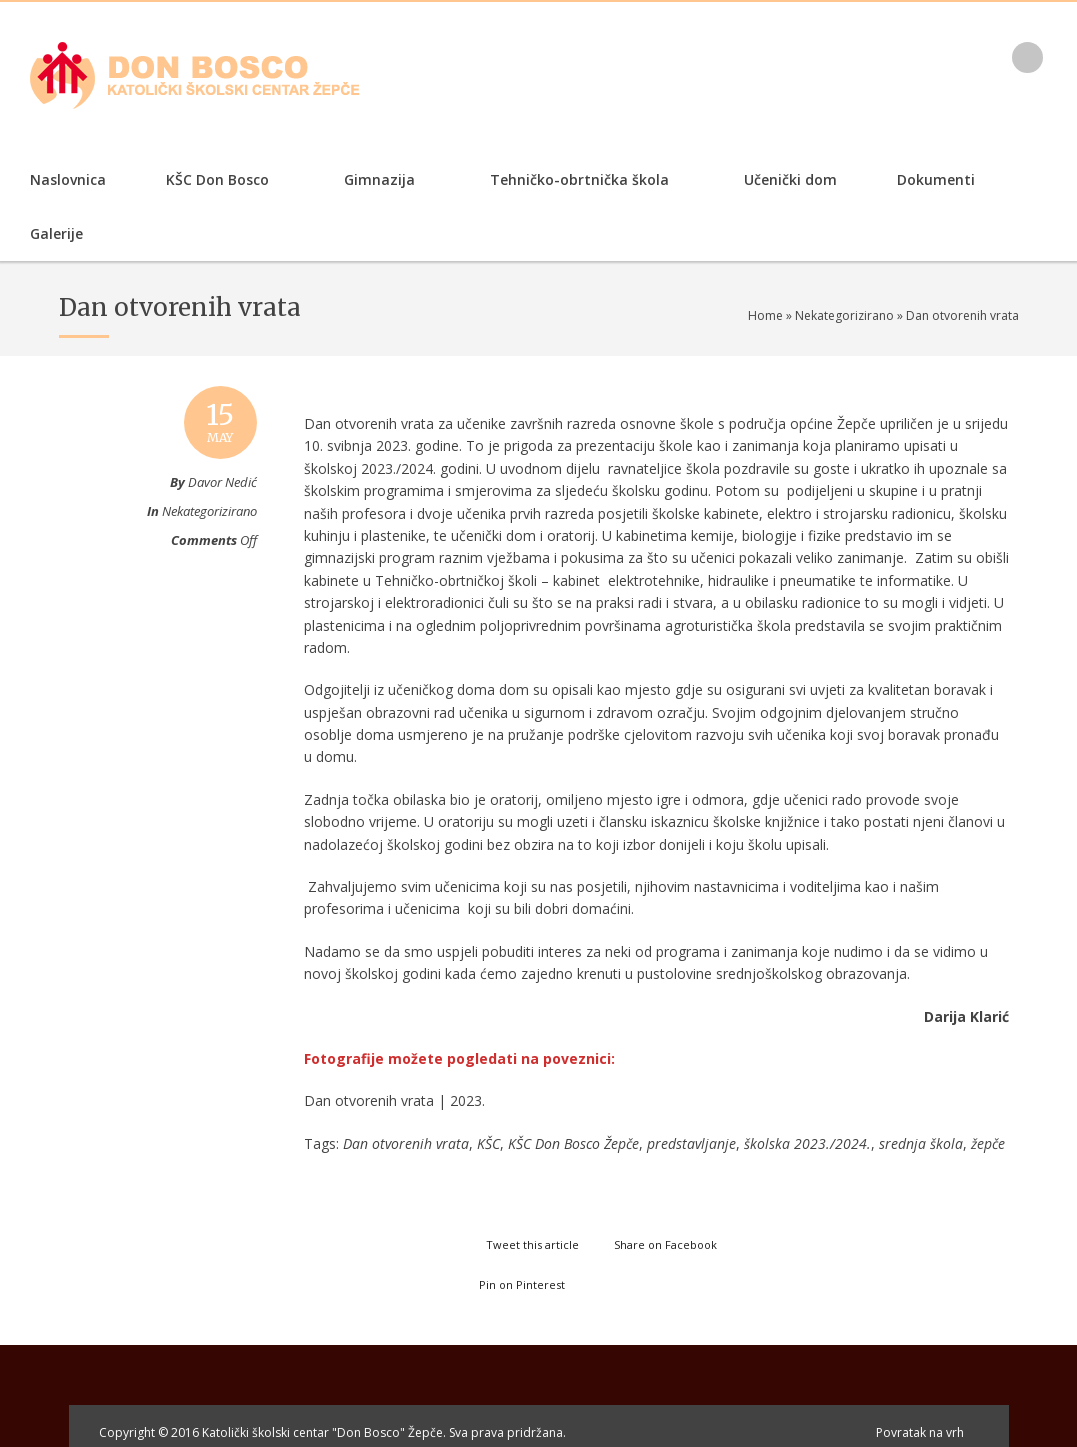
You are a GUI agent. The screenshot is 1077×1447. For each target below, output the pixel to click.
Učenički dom (790, 179)
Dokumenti (933, 181)
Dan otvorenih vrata (406, 1143)
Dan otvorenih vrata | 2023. (394, 1100)
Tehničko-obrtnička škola (576, 181)
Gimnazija (376, 181)
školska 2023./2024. (807, 1143)
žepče (988, 1143)
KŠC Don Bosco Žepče (573, 1143)
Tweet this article (532, 1244)
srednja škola (921, 1143)
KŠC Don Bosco (214, 181)
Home (765, 315)
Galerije (56, 233)
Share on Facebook (665, 1244)
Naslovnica (68, 179)
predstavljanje (691, 1143)
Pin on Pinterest (522, 1284)
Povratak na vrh (920, 1432)
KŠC (488, 1143)
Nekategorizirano (844, 315)
